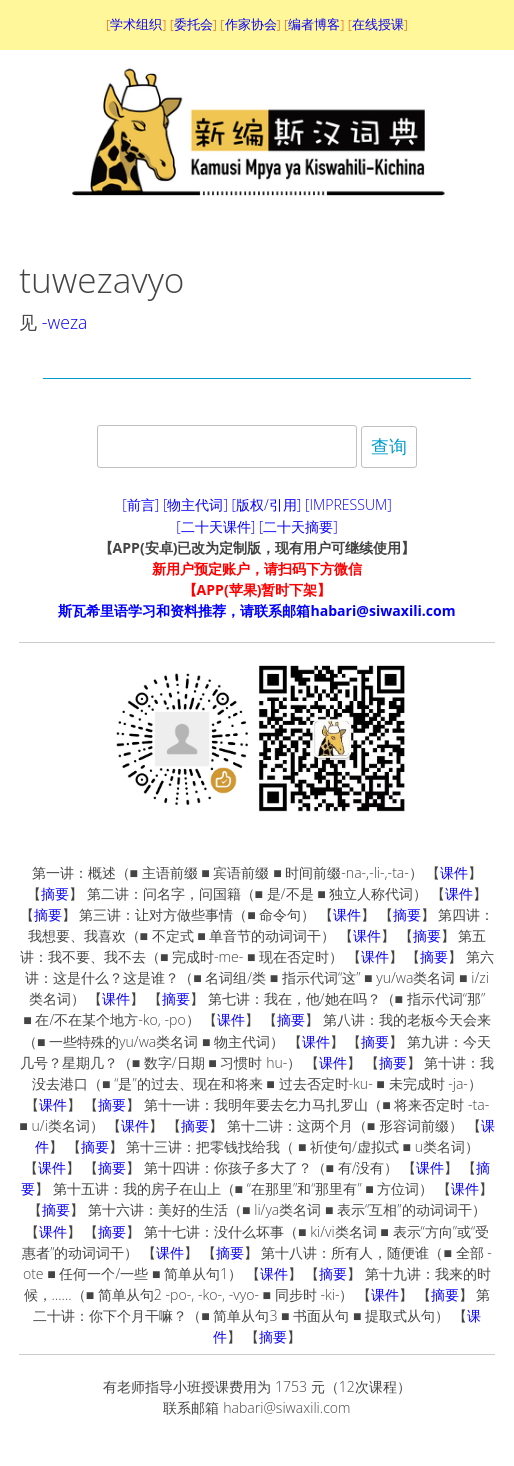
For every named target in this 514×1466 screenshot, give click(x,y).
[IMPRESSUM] (348, 504)
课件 (454, 872)
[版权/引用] (267, 504)
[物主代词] (195, 504)
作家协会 (251, 24)
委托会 (193, 24)
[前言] (140, 504)
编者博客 (314, 24)
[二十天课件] (215, 526)
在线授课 (378, 24)
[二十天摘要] (298, 526)
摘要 (55, 893)
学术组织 (136, 24)
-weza (64, 322)
